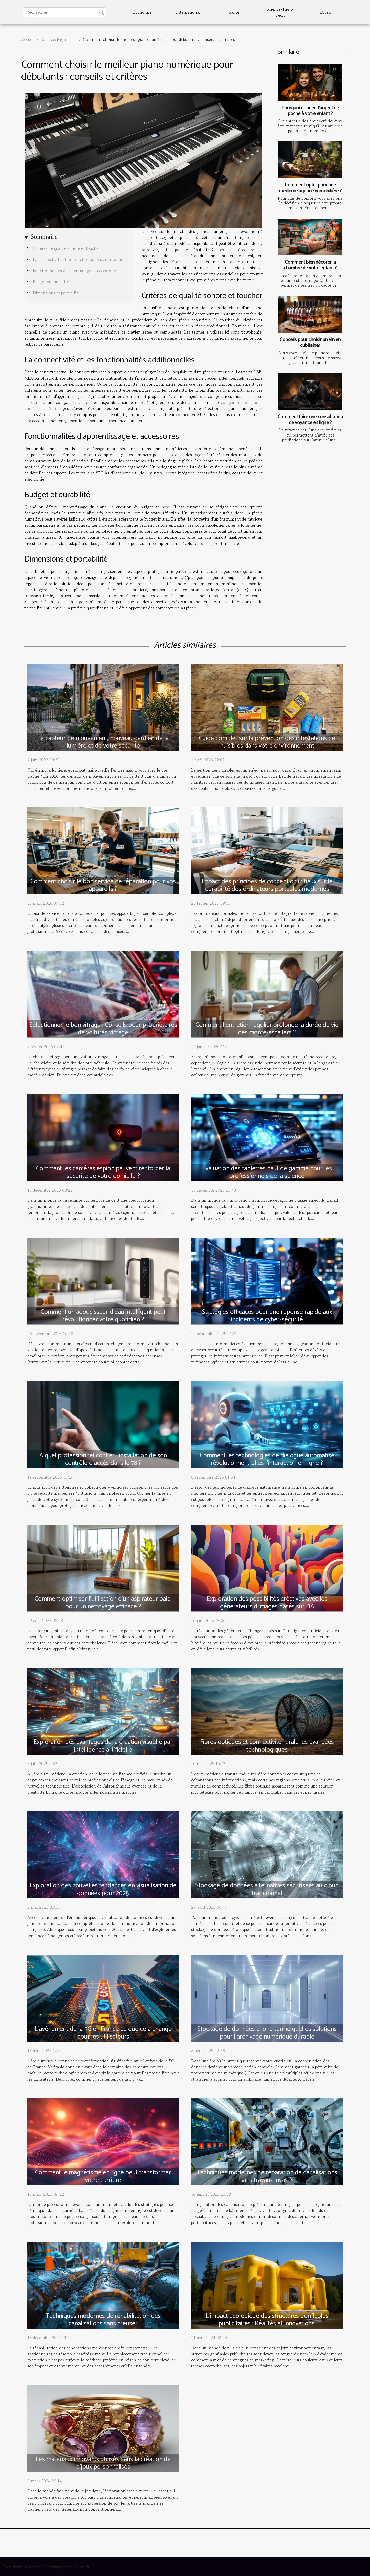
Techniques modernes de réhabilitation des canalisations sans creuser (103, 2320)
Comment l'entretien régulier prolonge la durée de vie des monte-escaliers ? (266, 1029)
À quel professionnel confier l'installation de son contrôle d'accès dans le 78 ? (103, 1459)
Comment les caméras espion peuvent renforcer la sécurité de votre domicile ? (103, 1172)
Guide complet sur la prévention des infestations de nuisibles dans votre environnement (267, 742)
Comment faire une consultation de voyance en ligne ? (310, 420)
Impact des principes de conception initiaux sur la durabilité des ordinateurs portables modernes (267, 885)
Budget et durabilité (51, 282)
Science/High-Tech (280, 12)
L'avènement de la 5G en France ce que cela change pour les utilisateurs (103, 2033)
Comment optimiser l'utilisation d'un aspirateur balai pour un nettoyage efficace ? (103, 1603)
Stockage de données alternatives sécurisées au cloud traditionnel (267, 1889)
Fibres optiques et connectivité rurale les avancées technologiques (267, 1746)
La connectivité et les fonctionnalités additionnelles (81, 259)
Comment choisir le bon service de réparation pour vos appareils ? (103, 885)
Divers (326, 12)
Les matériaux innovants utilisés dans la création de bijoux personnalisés (103, 2463)
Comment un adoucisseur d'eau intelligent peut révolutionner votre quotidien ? (103, 1316)
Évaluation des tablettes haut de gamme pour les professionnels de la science (267, 1172)
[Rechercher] (64, 12)
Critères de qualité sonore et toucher (66, 248)
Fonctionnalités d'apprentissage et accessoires (75, 270)
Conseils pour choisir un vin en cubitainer (310, 342)
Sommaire (44, 236)
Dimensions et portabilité (56, 293)
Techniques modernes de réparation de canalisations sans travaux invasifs (267, 2176)
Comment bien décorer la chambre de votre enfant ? (310, 265)
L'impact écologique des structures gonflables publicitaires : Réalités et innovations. (267, 2320)
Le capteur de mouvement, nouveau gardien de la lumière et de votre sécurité (103, 742)
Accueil (28, 39)
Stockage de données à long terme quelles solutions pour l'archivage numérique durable (267, 2033)
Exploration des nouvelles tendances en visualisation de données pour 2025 (103, 1889)
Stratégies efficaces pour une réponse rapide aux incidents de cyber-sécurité (267, 1316)
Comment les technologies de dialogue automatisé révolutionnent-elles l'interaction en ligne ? (267, 1459)
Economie (142, 12)
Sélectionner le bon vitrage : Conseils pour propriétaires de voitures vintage (103, 1029)
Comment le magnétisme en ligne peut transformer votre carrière (103, 2176)
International (188, 12)
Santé (234, 12)
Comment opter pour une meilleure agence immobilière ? (310, 188)
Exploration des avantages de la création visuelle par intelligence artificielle (103, 1746)
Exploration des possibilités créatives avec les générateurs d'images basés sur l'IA (267, 1603)
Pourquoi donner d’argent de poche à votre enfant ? (310, 111)
